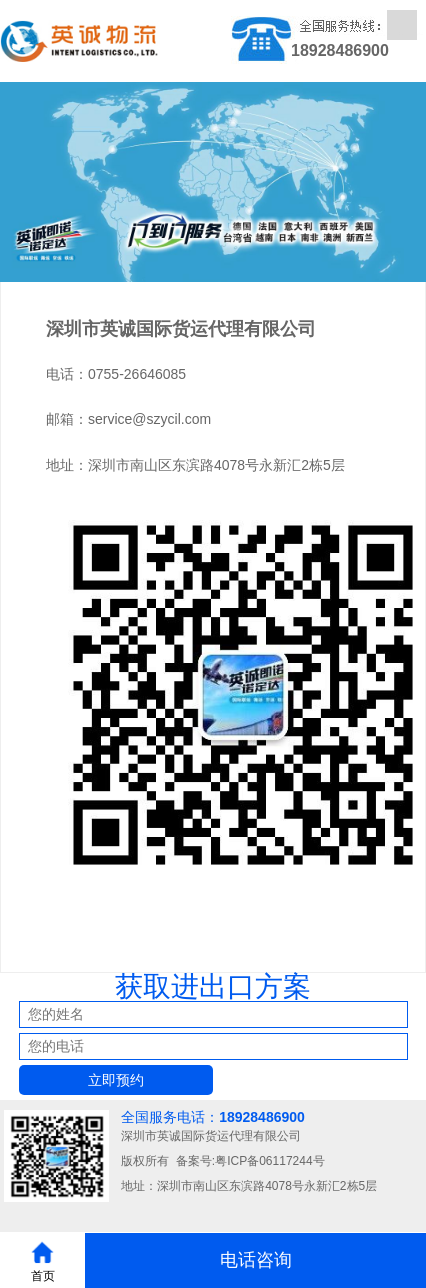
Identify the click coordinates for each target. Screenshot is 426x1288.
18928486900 (262, 1117)
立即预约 (116, 1080)
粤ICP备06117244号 (269, 1161)
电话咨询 (256, 1260)
